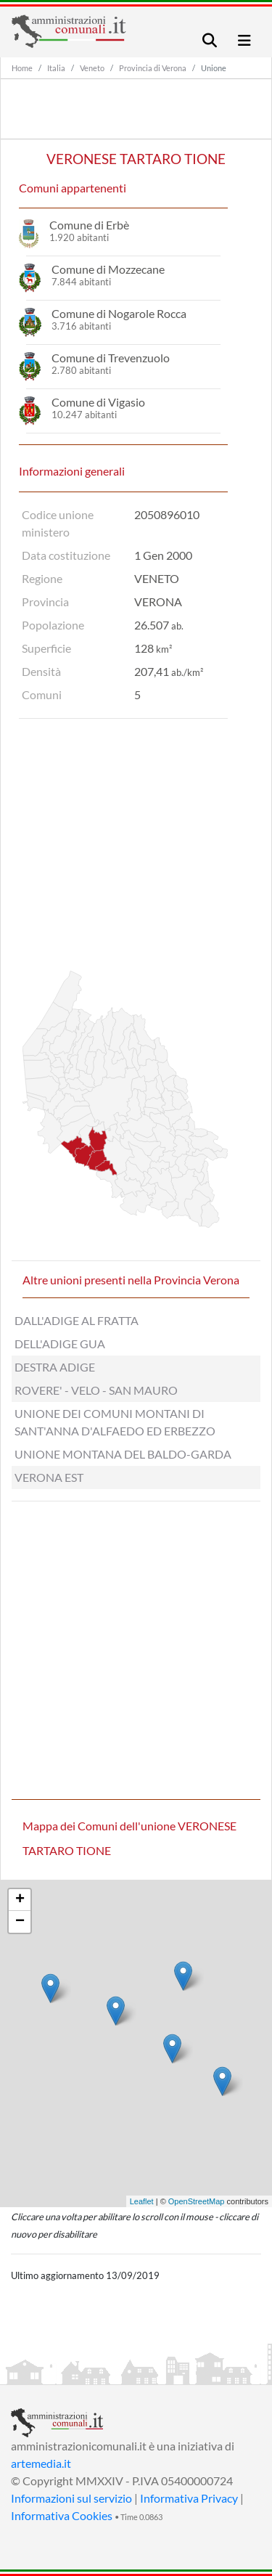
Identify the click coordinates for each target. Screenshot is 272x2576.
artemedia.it (41, 2463)
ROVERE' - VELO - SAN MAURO (96, 1390)
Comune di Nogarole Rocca (118, 313)
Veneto (92, 68)
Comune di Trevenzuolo (110, 357)
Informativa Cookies (61, 2515)
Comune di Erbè (89, 225)
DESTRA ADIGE (55, 1367)
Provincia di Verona (152, 68)
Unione (213, 68)
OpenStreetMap (196, 2201)
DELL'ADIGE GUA (60, 1343)
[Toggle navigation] (209, 40)
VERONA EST (49, 1477)
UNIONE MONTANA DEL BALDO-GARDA (123, 1454)
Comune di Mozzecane (108, 269)
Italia (56, 68)
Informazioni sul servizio (71, 2498)
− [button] (20, 1922)
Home (22, 68)
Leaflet (142, 2201)
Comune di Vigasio (98, 402)
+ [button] (20, 1900)
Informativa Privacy (189, 2498)
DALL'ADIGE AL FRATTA (77, 1320)
